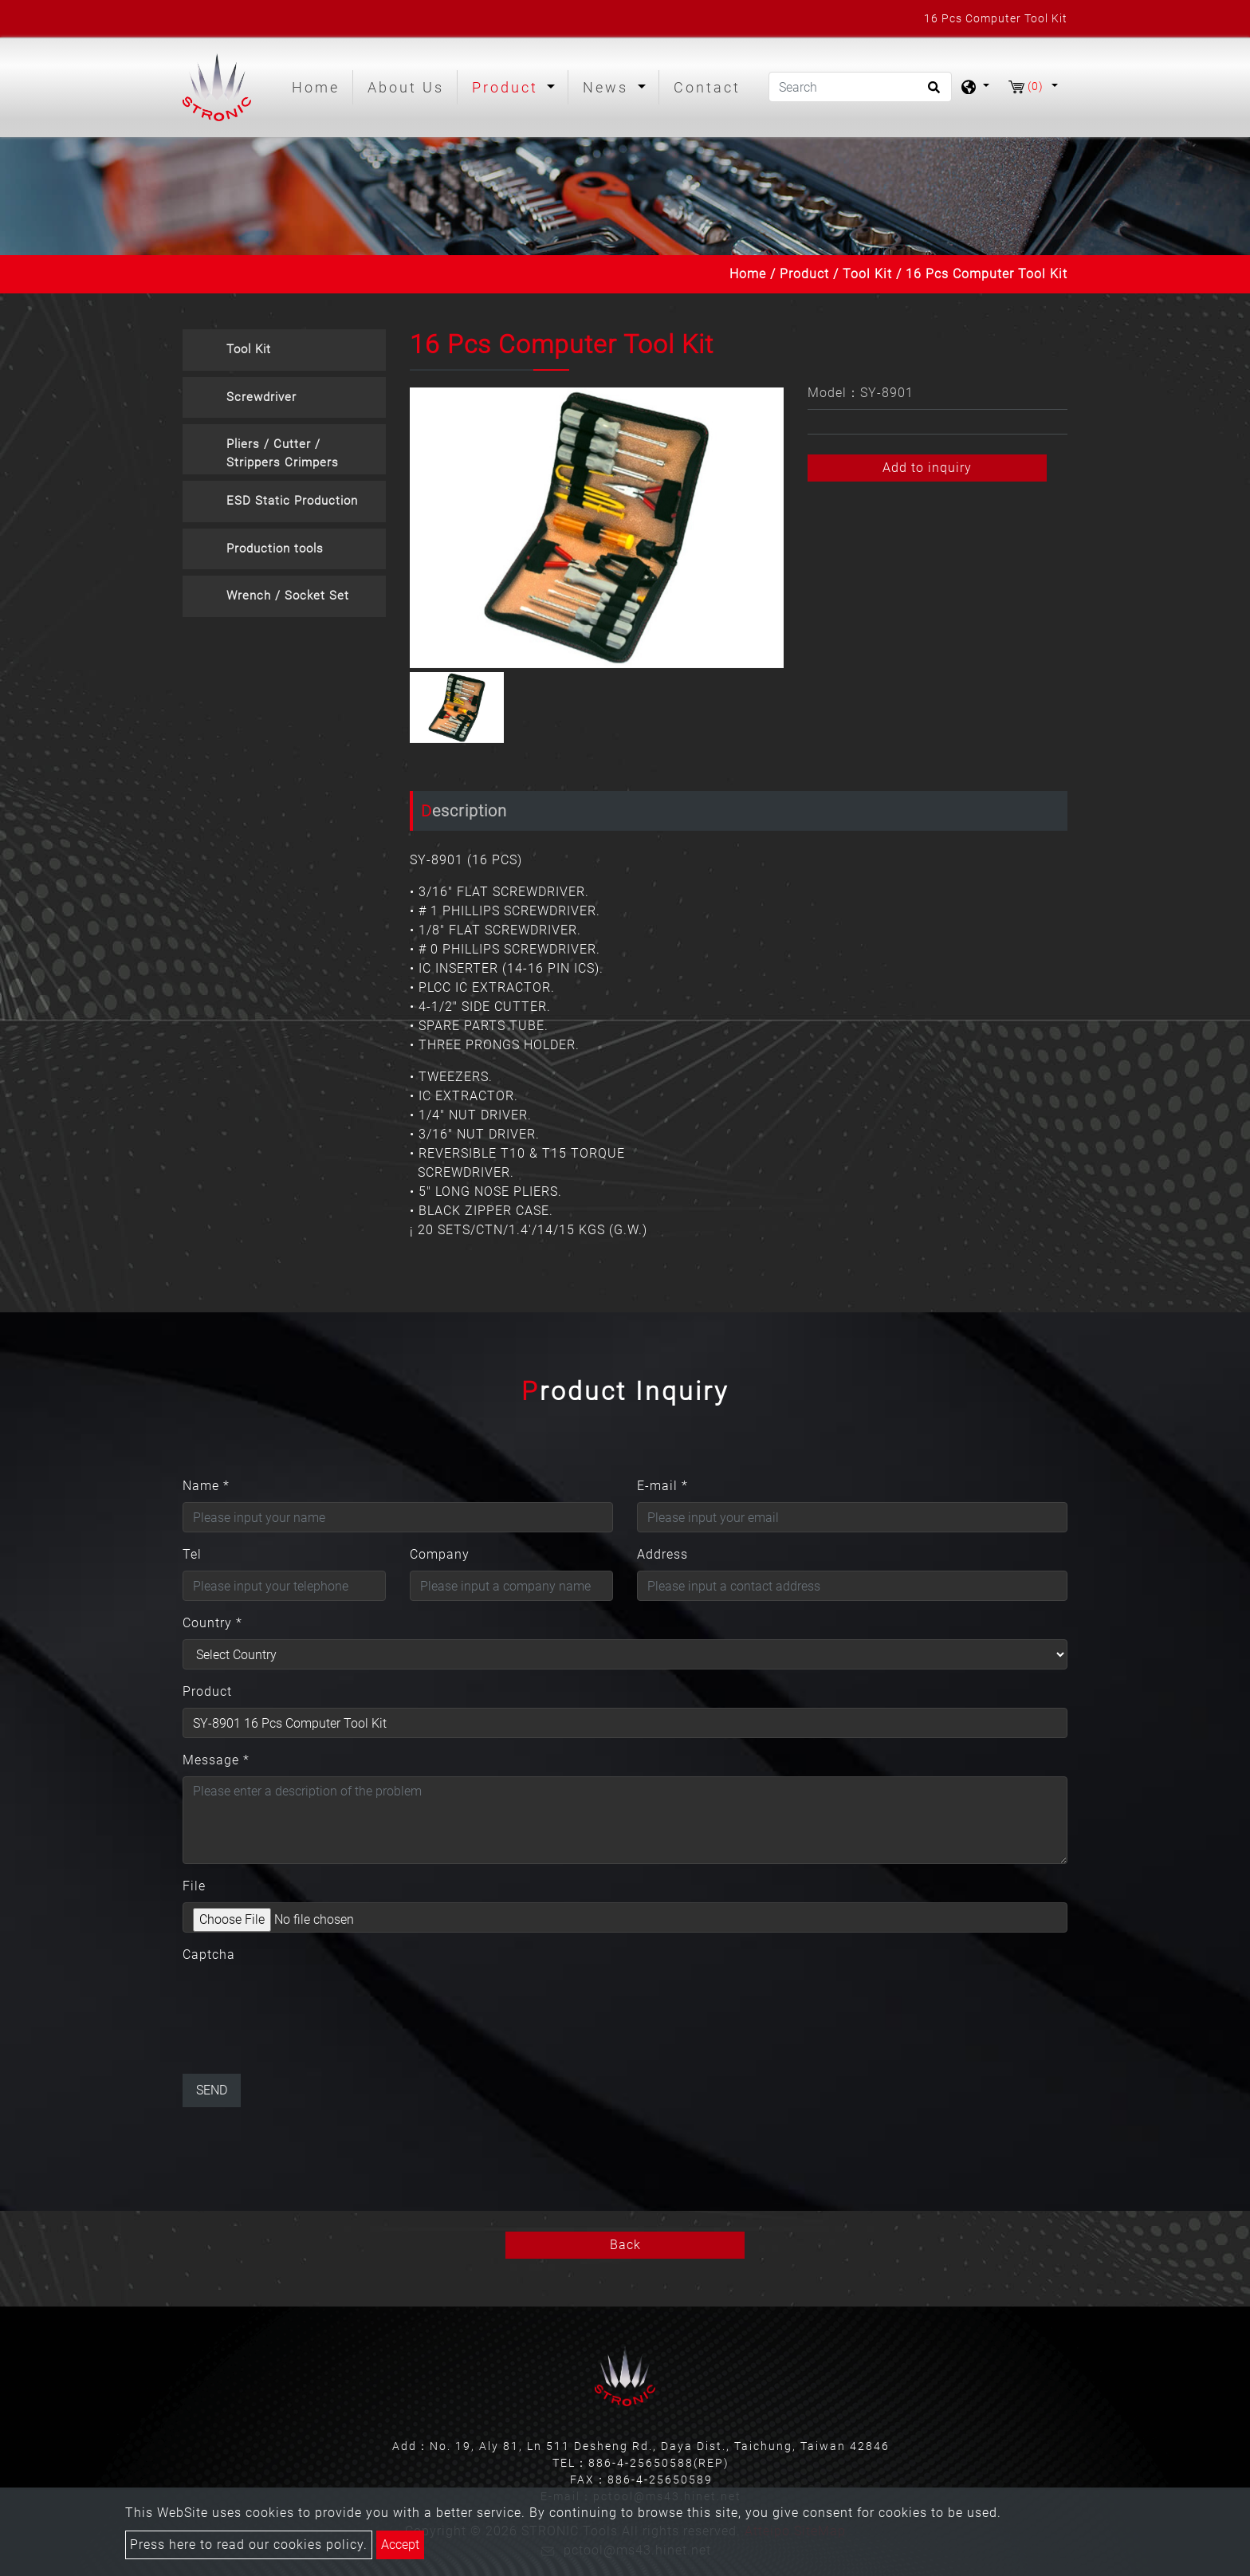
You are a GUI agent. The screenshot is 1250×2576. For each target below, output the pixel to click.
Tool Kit (867, 273)
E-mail (662, 1485)
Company (440, 1554)
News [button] (608, 87)
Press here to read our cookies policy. (249, 2544)
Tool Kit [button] (248, 349)
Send (211, 2090)
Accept (400, 2544)
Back (625, 2244)
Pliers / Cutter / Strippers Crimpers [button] (282, 453)
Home (319, 86)
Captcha (209, 1954)
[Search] (860, 87)
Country (212, 1622)
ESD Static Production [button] (292, 501)
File (194, 1886)
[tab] (284, 350)
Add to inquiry (927, 467)
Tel (192, 1554)
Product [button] (508, 87)
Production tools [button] (275, 548)
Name (206, 1485)
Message (216, 1760)
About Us (406, 87)
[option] (597, 527)
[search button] (931, 92)
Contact (707, 87)
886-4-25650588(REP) (658, 2462)
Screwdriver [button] (261, 397)
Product (804, 273)
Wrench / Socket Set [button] (287, 595)
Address (662, 1554)
